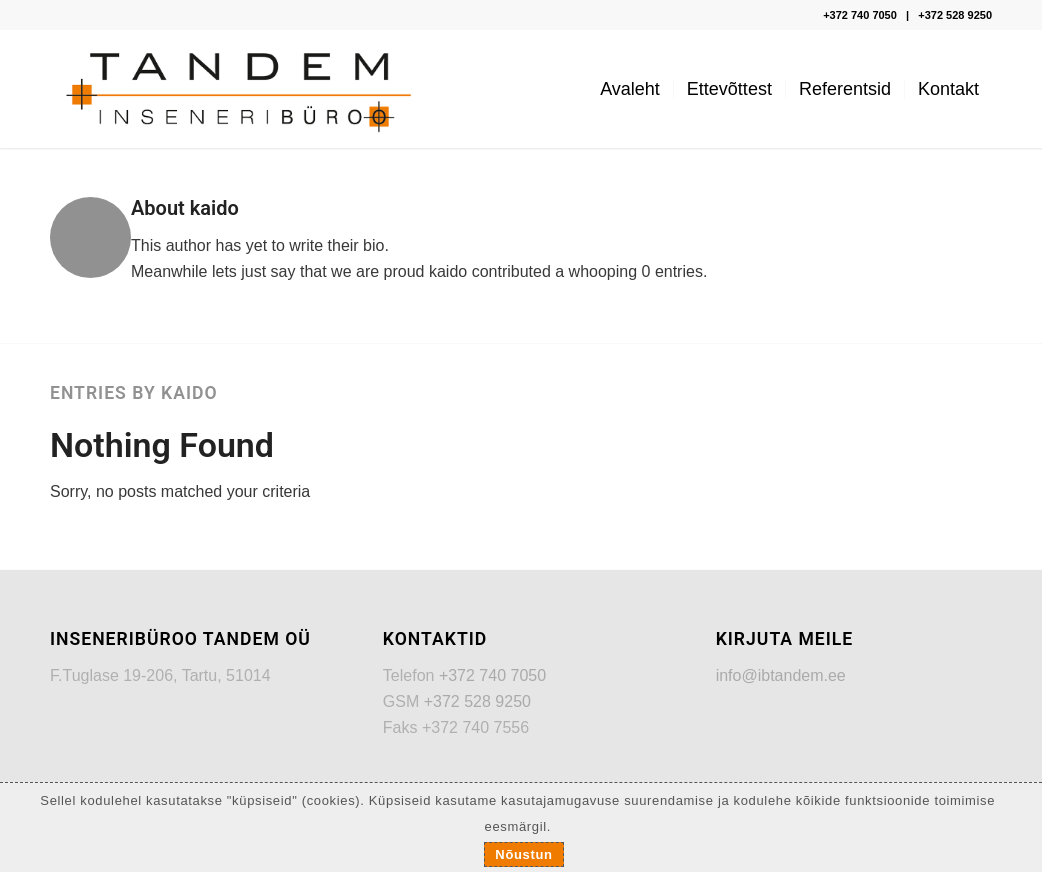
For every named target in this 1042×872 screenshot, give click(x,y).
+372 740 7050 (860, 15)
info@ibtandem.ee (781, 675)
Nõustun (523, 854)
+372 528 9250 (955, 15)
